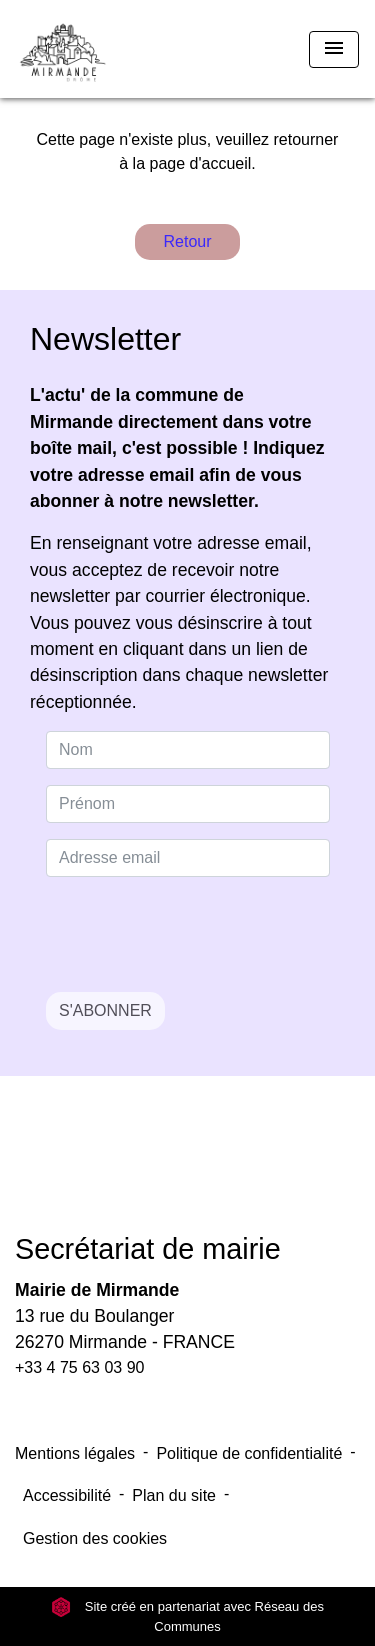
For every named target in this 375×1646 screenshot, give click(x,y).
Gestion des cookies (95, 1538)
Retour (187, 241)
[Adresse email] (188, 858)
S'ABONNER (105, 1010)
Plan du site (174, 1495)
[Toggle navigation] (334, 49)
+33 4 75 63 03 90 (79, 1367)
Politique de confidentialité (249, 1453)
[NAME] (188, 750)
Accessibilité (67, 1495)
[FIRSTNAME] (188, 804)
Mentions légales (75, 1453)
